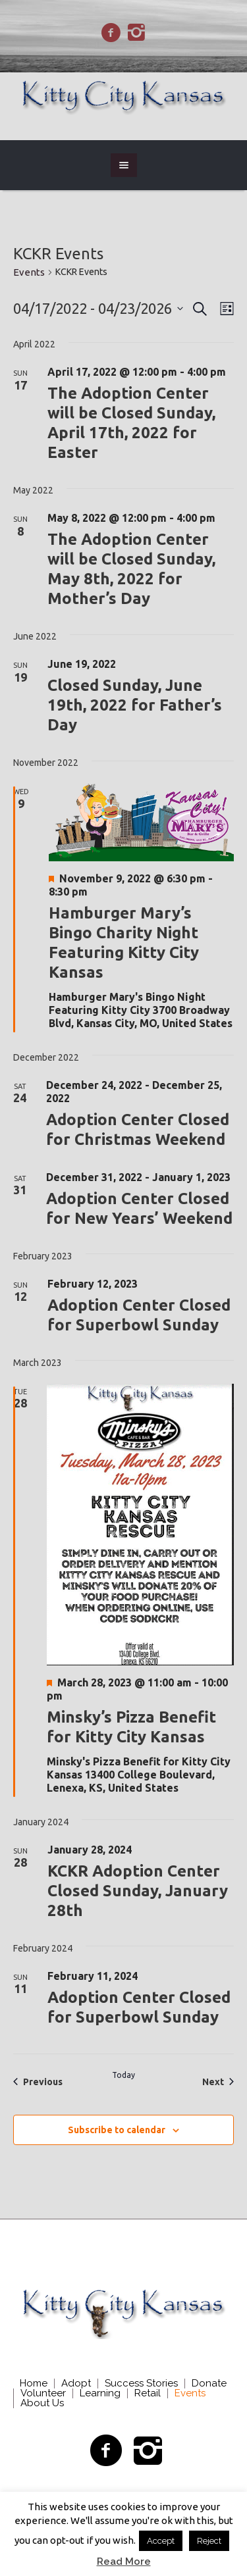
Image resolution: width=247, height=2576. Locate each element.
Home (33, 2383)
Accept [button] (161, 2541)
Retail (147, 2393)
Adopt (76, 2383)
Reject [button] (209, 2541)
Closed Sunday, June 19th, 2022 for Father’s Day (134, 705)
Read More (124, 2561)
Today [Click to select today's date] (123, 2075)
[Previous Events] (38, 2082)
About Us (42, 2403)
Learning (100, 2393)
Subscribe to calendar (116, 2130)
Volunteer (43, 2393)
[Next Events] (218, 2082)
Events (29, 272)
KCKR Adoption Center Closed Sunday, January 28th (137, 1890)
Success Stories (141, 2383)
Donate (209, 2383)
